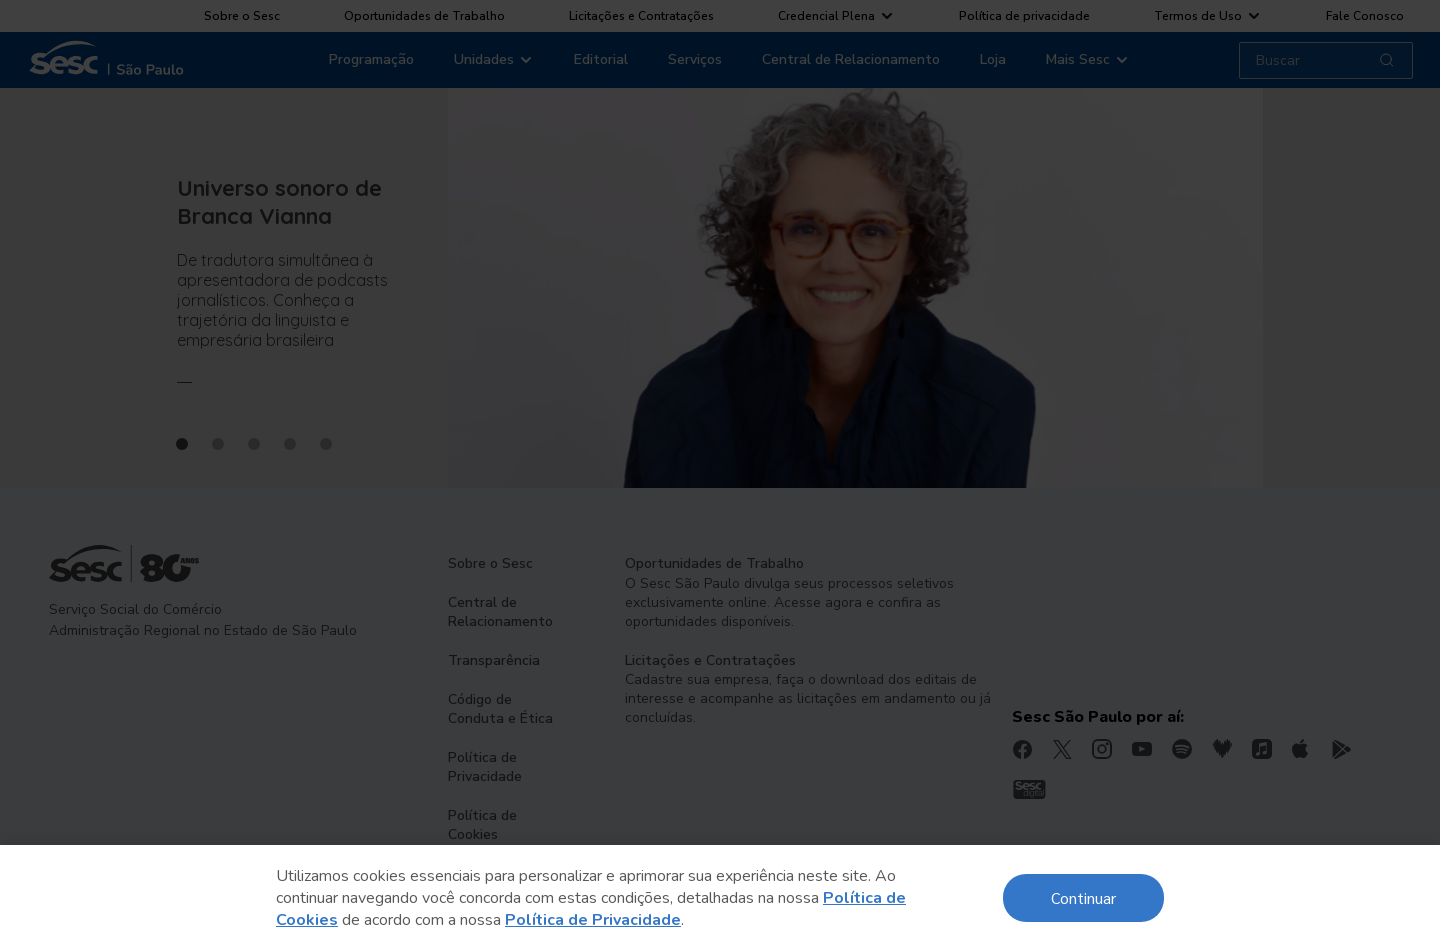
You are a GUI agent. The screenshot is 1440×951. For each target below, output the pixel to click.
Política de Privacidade (593, 920)
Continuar (1083, 897)
